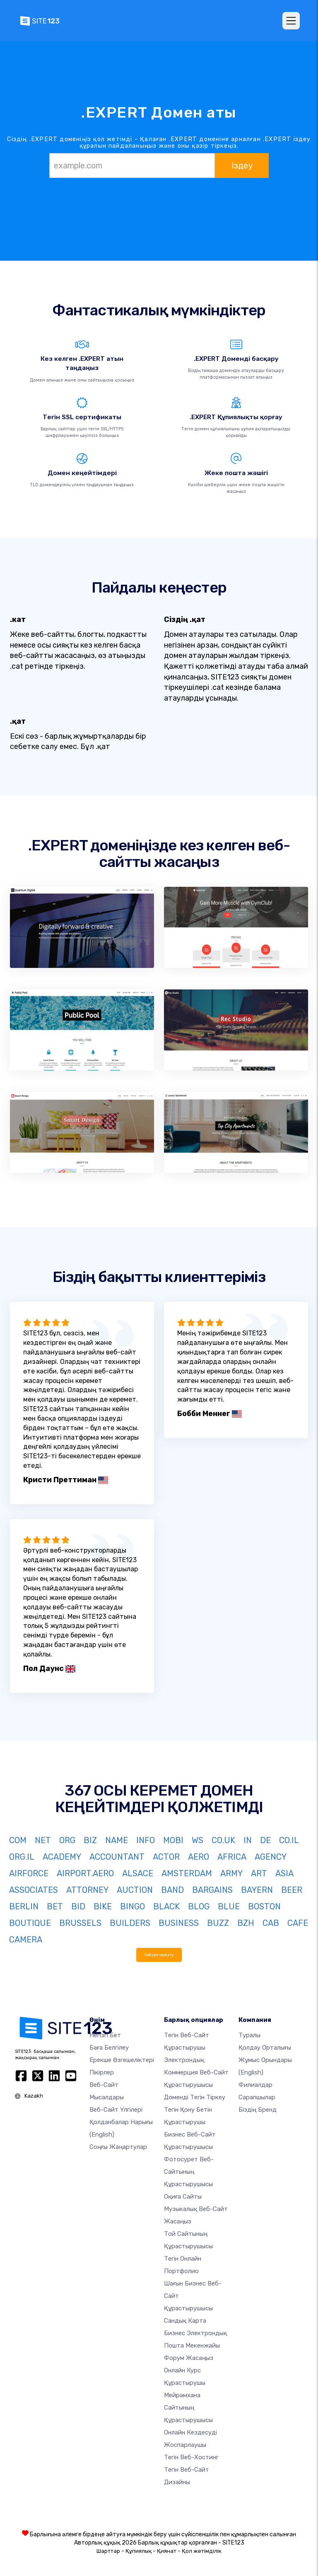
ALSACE (137, 1873)
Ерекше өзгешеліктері (121, 2060)
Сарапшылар (256, 2097)
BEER (291, 1890)
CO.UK (223, 1840)
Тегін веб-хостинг (191, 2457)
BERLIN (24, 1906)
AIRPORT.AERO (85, 1873)
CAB (271, 1923)
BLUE (229, 1906)
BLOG (199, 1906)
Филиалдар (255, 2085)
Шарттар (108, 2551)
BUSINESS (179, 1923)
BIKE (103, 1906)
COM (17, 1840)
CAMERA (25, 1940)
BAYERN (257, 1890)
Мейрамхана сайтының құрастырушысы (188, 2407)
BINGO (132, 1906)
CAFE (297, 1923)
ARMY (231, 1873)
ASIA (284, 1873)
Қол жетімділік (202, 2551)
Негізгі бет (105, 2035)
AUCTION (135, 1890)
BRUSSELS (80, 1923)
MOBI (173, 1840)
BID (78, 1906)
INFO (145, 1840)
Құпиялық (138, 2551)
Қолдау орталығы (264, 2047)
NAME (116, 1840)
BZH (245, 1923)
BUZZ (218, 1923)
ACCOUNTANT (117, 1857)
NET (43, 1840)
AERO (198, 1857)
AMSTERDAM (186, 1873)
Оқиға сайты (183, 2196)
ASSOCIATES (33, 1890)
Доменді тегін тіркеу (194, 2097)
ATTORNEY (87, 1890)
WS (197, 1840)
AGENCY (271, 1857)
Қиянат (166, 2551)
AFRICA (231, 1857)
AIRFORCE (28, 1873)
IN (247, 1840)
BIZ (90, 1840)
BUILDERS (130, 1923)
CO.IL (289, 1840)
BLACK (166, 1906)
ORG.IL (21, 1857)
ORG (67, 1840)
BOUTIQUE (30, 1923)
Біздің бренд (257, 2109)
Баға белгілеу (109, 2047)
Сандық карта (185, 2320)
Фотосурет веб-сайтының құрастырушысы (189, 2172)
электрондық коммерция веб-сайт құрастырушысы (196, 2072)
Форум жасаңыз (188, 2358)
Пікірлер (101, 2072)
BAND (172, 1890)
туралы (249, 2035)
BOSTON (264, 1906)
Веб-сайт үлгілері (115, 2109)
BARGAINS (212, 1890)
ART (259, 1873)
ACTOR (166, 1857)
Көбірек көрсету (159, 1954)
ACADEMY (62, 1857)
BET (55, 1906)
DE (265, 1840)
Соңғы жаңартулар (118, 2147)
